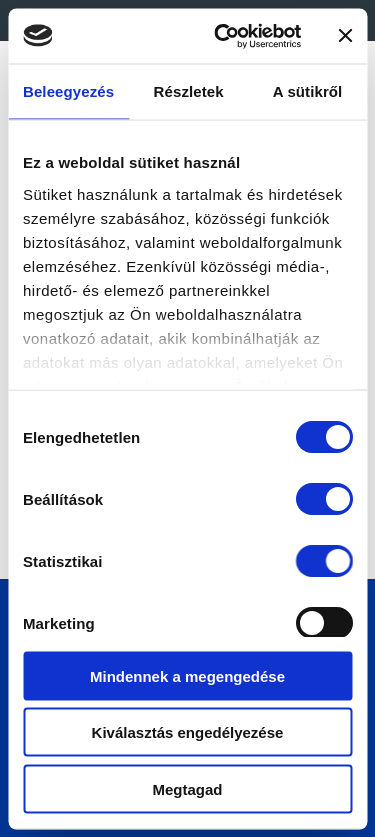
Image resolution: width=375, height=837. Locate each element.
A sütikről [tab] (308, 91)
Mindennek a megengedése (187, 675)
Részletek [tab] (189, 91)
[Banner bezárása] (345, 36)
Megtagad (187, 788)
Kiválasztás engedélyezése (188, 732)
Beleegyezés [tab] (68, 91)
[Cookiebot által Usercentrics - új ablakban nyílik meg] (223, 36)
